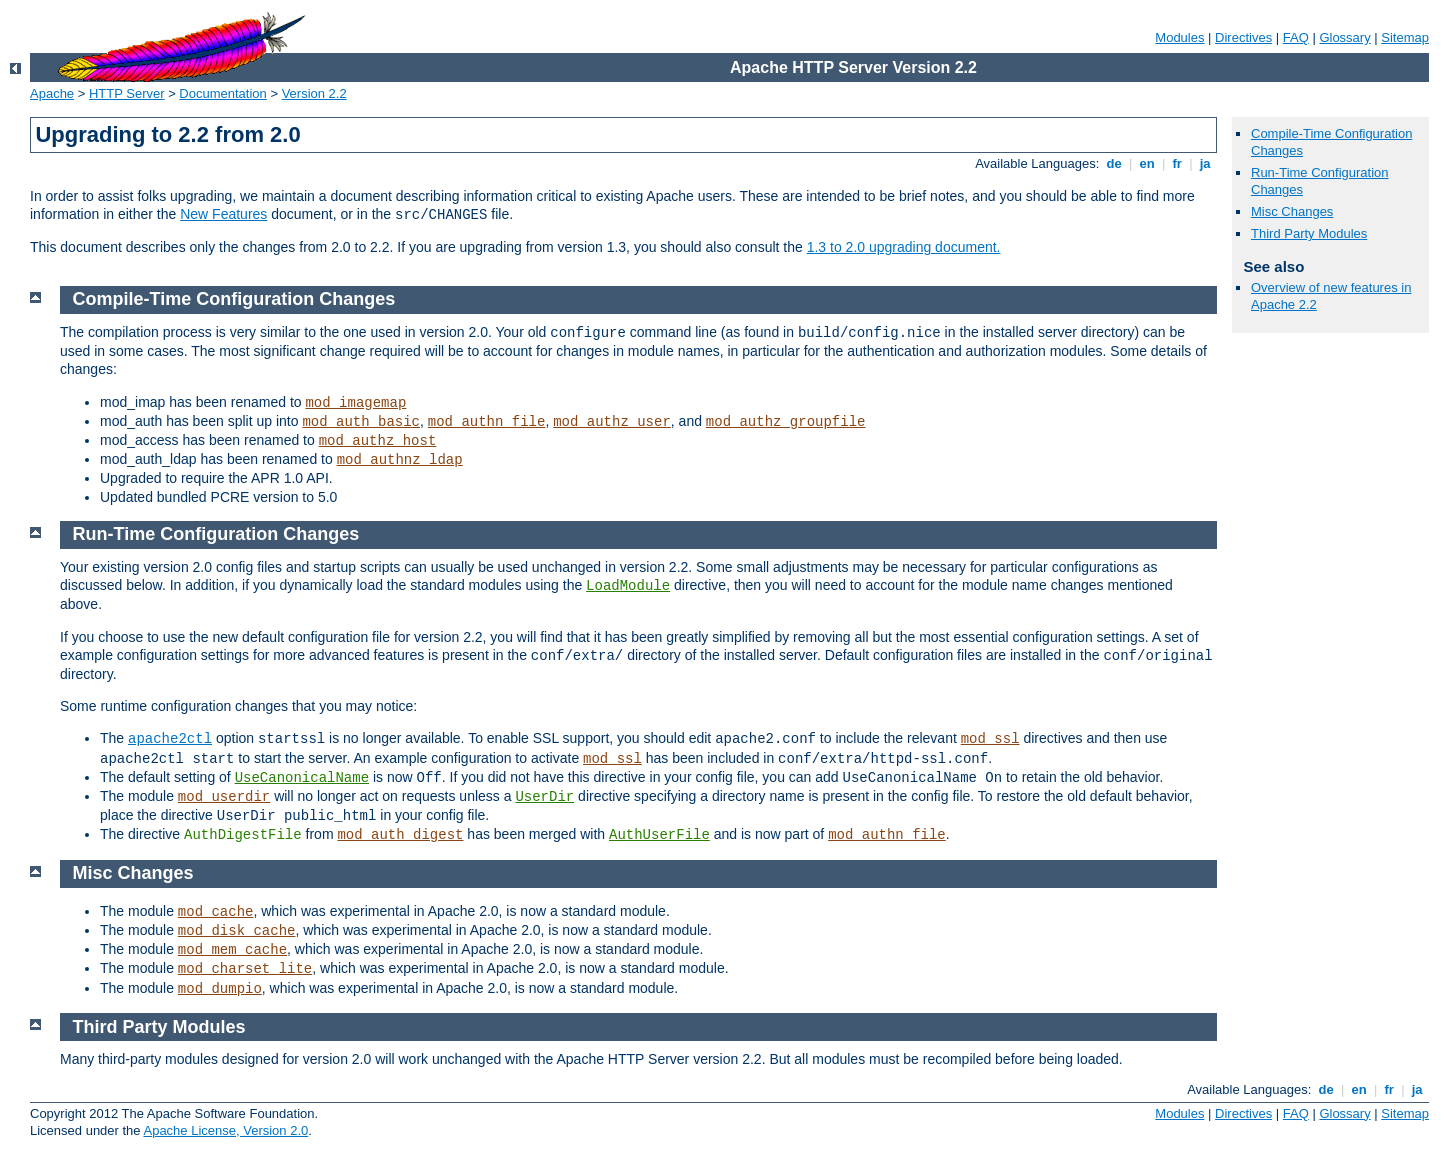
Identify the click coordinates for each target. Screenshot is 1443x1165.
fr (1177, 163)
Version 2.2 (314, 93)
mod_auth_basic (361, 422)
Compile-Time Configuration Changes (234, 299)
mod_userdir (224, 797)
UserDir (544, 797)
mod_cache (216, 912)
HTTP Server (127, 93)
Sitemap (1405, 37)
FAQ (1296, 37)
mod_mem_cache (232, 950)
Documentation (222, 93)
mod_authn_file (487, 422)
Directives (1243, 37)
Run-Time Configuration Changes (216, 534)
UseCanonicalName (302, 778)
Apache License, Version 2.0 (225, 1130)
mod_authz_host (378, 441)
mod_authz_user (612, 422)
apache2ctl (170, 739)
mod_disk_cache (237, 931)
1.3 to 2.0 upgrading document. (904, 247)
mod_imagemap (355, 403)
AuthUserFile (659, 835)
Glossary (1344, 37)
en (1147, 163)
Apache (52, 93)
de (1114, 163)
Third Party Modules (1309, 233)
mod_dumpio (220, 989)
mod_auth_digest (400, 835)
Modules (1179, 37)
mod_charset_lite (245, 969)
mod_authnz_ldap (400, 460)
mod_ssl (990, 739)
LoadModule (628, 586)
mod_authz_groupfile (786, 422)
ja (1205, 163)
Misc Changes (1292, 211)
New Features (223, 214)
